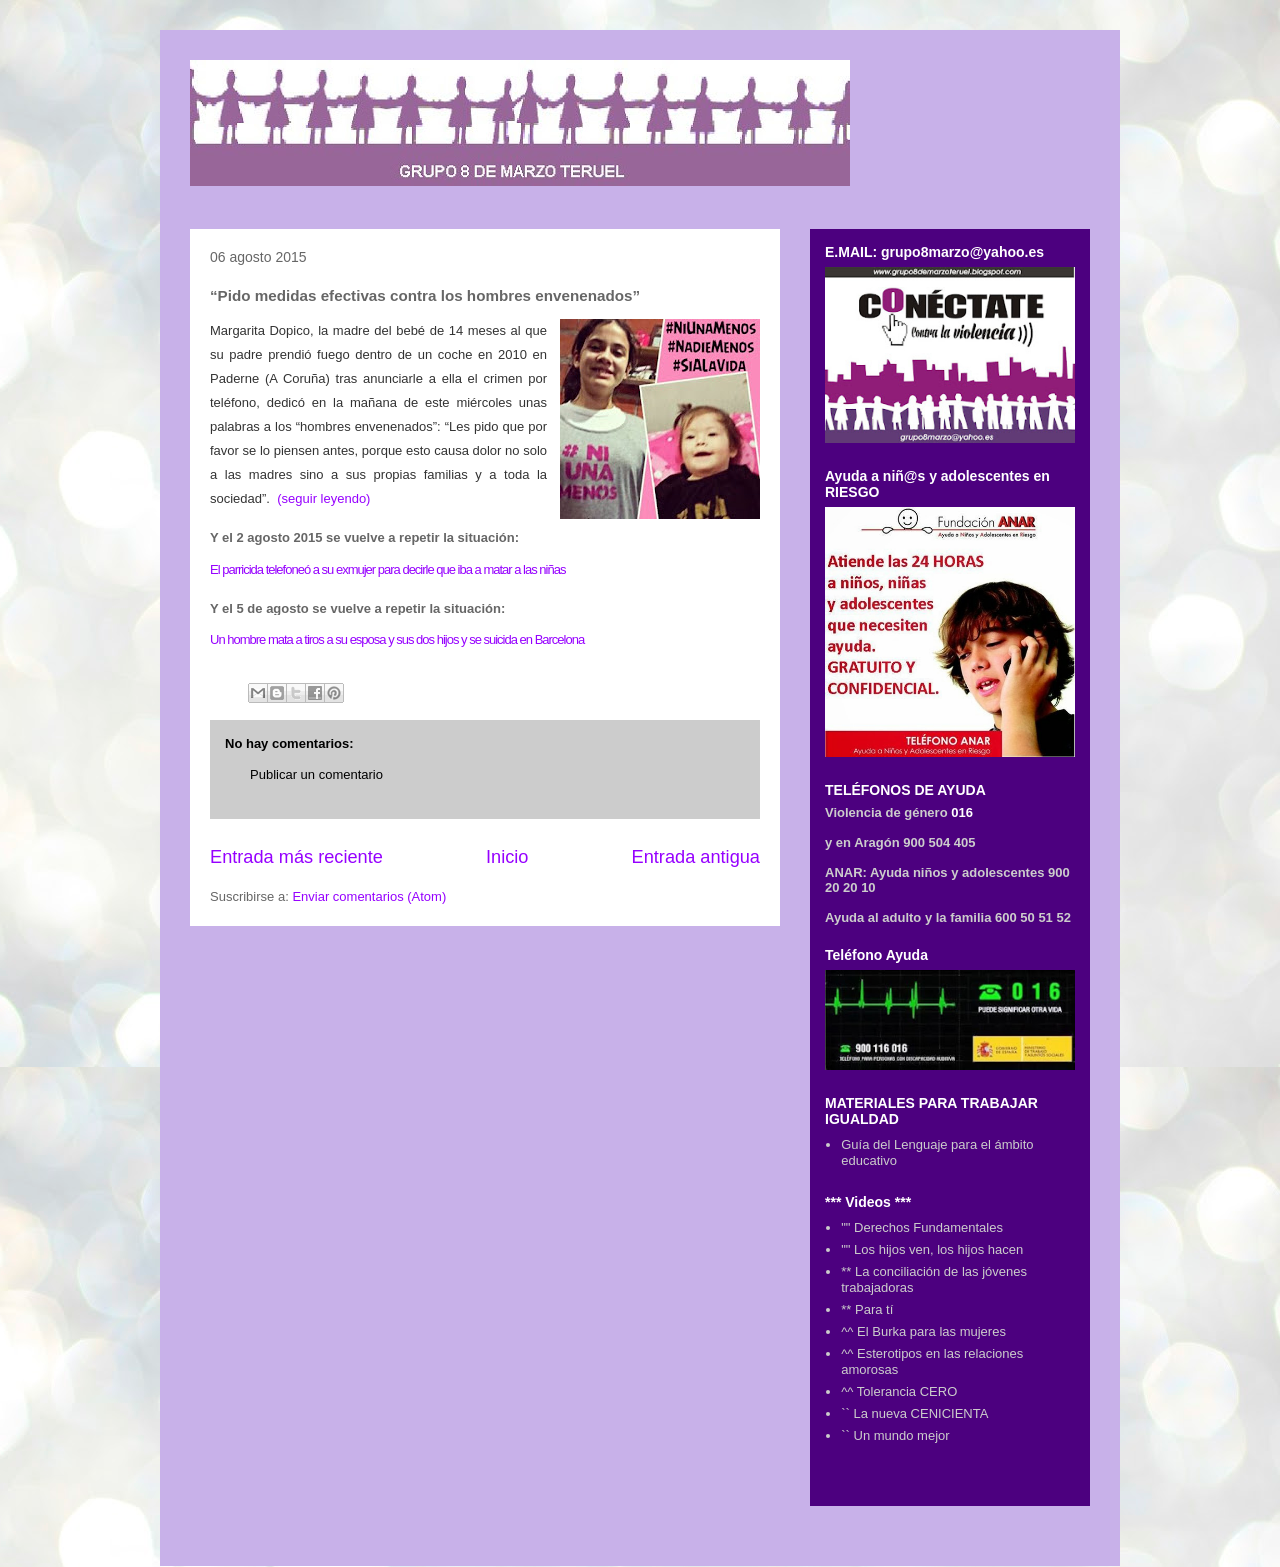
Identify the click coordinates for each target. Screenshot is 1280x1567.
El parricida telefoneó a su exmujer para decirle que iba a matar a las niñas (387, 569)
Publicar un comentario (316, 774)
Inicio (507, 857)
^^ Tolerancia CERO (899, 1391)
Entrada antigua (696, 857)
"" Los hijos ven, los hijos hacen (932, 1249)
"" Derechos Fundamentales (922, 1227)
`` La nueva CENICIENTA (914, 1413)
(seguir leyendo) (323, 498)
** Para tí (867, 1309)
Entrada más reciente (296, 857)
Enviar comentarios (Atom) (369, 896)
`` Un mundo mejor (895, 1435)
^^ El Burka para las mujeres (923, 1331)
